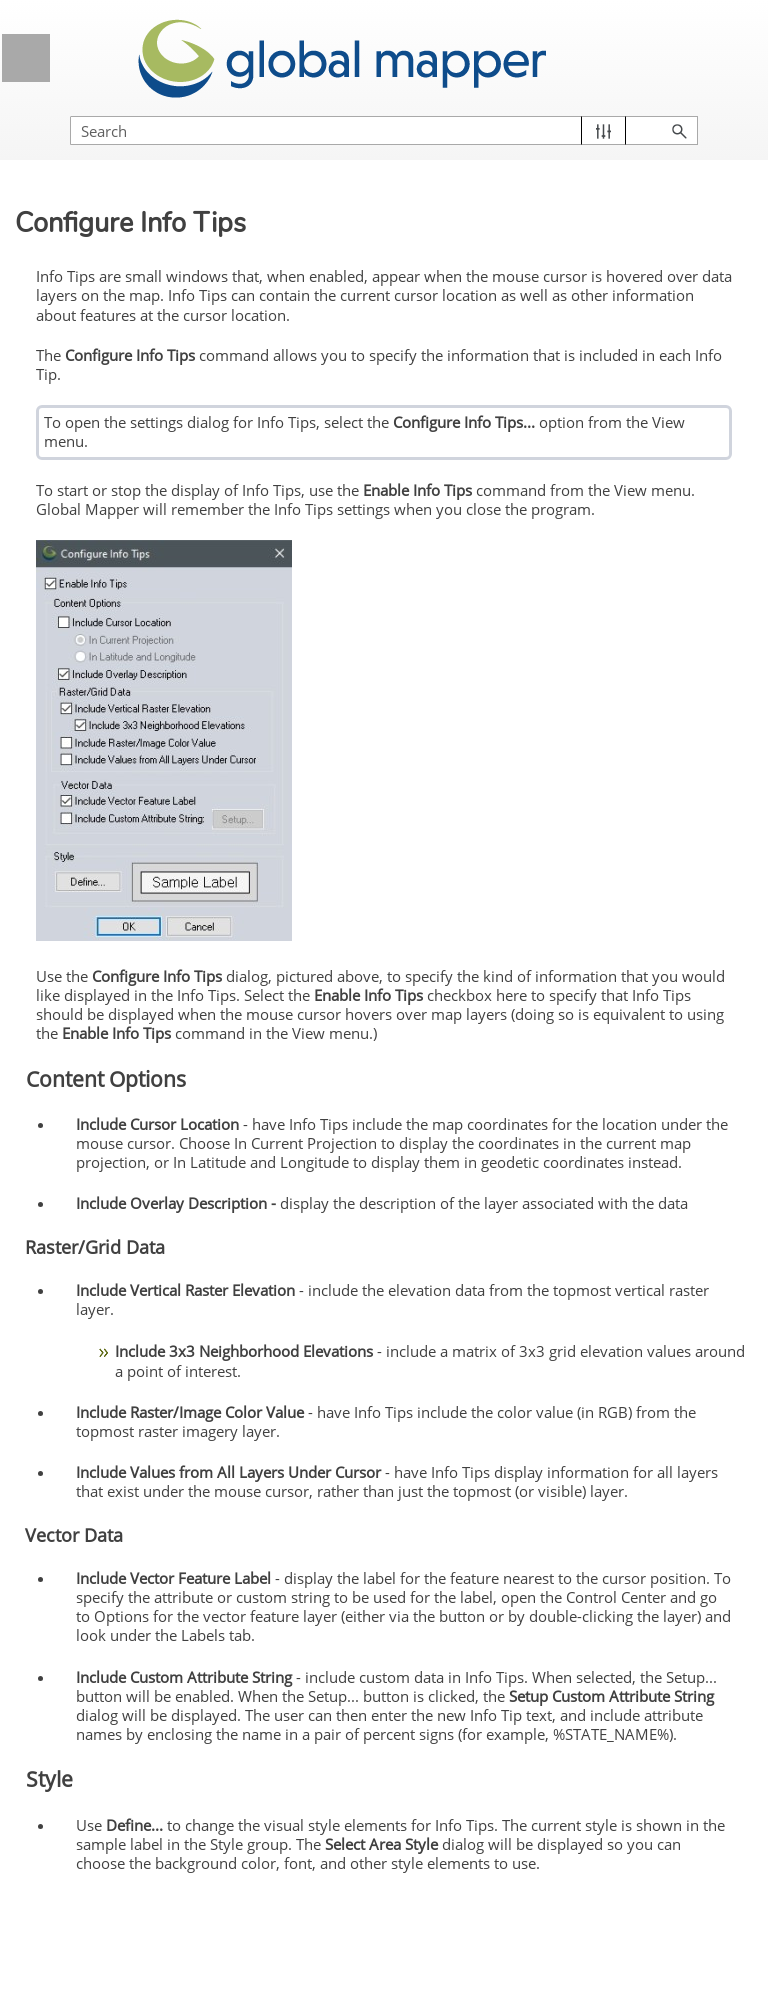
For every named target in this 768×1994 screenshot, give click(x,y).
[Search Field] (384, 130)
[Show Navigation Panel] (26, 58)
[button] (603, 130)
